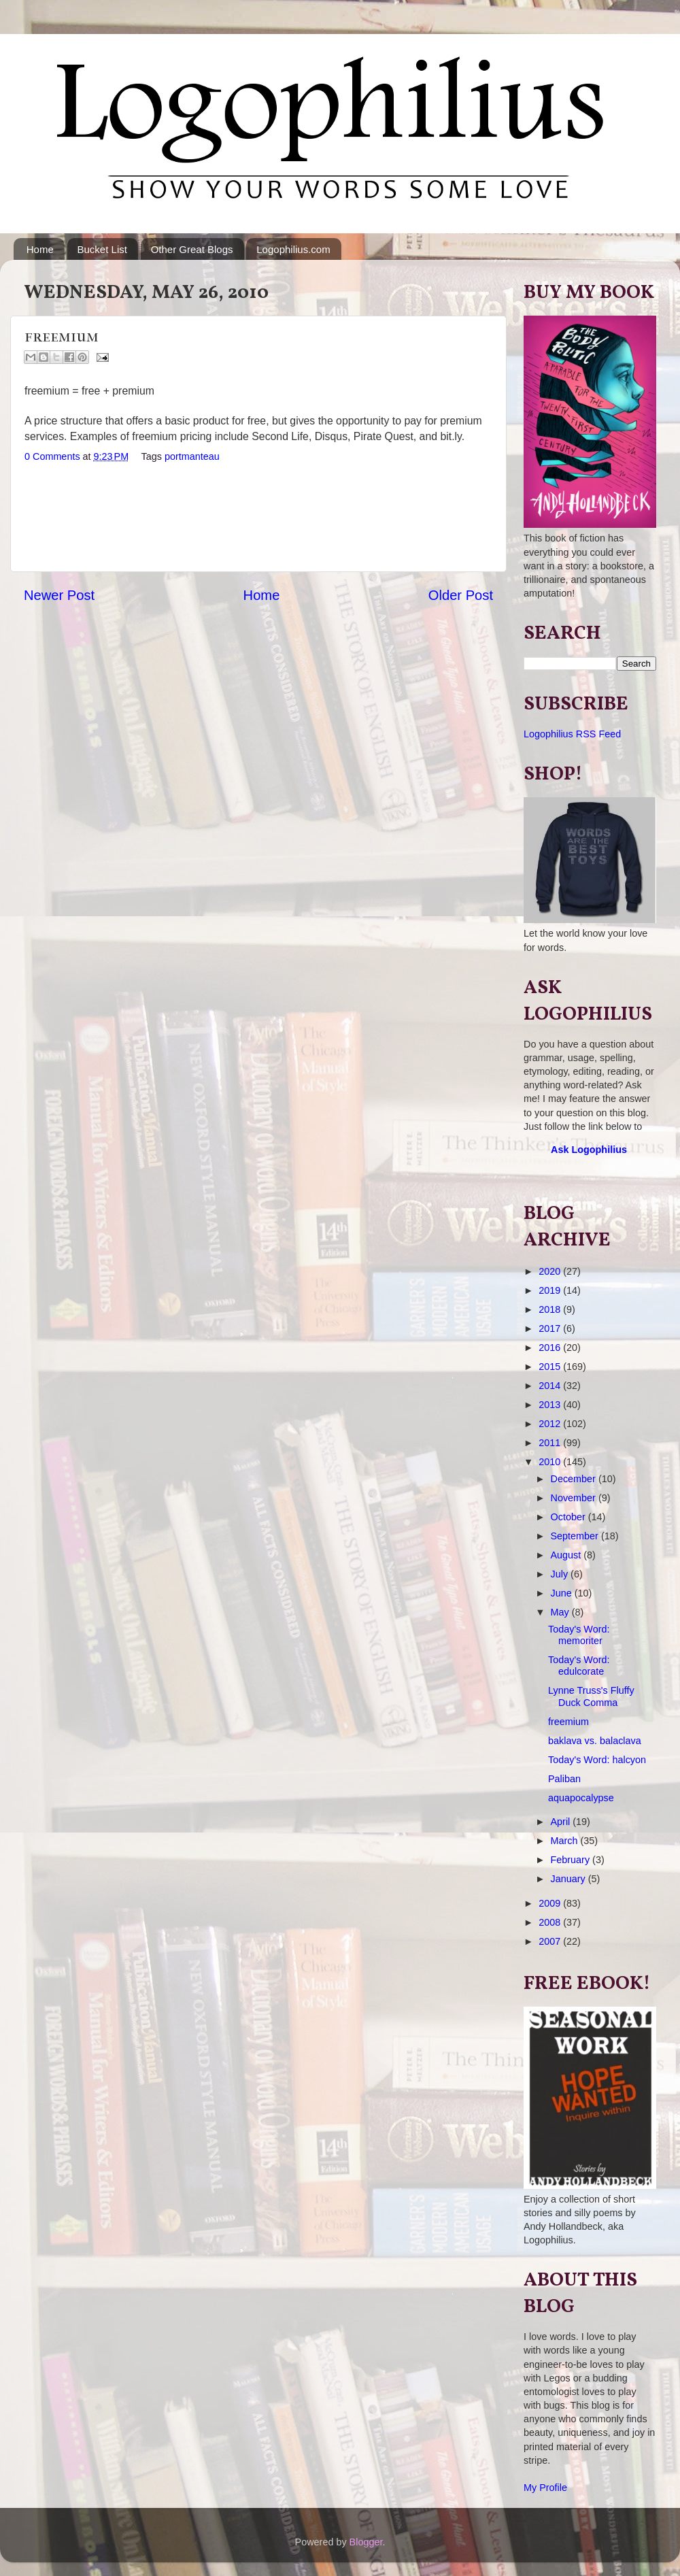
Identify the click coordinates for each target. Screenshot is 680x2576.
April (562, 1821)
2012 (551, 1423)
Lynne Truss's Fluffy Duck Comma (591, 1696)
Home (40, 249)
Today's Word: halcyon (597, 1759)
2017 (551, 1328)
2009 (551, 1903)
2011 (551, 1442)
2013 (551, 1404)
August (567, 1555)
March (566, 1840)
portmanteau (192, 456)
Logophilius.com (293, 249)
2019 (551, 1290)
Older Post (460, 595)
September (576, 1535)
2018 (551, 1309)
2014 (551, 1385)
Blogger (366, 2542)
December (574, 1478)
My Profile (545, 2487)
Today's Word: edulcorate (578, 1665)
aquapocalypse (581, 1797)
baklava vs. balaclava (594, 1740)
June (563, 1593)
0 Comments (52, 456)
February (572, 1859)
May (561, 1612)
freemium (568, 1721)
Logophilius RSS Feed (572, 734)
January (569, 1878)
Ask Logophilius (589, 1149)
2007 (551, 1941)
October (569, 1516)
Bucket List (102, 249)
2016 (551, 1347)
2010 (551, 1461)
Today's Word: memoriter (578, 1635)
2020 (551, 1271)
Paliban (564, 1778)
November (574, 1497)
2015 (551, 1366)
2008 (551, 1922)
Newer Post (59, 595)
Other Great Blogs (192, 249)
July (561, 1574)
